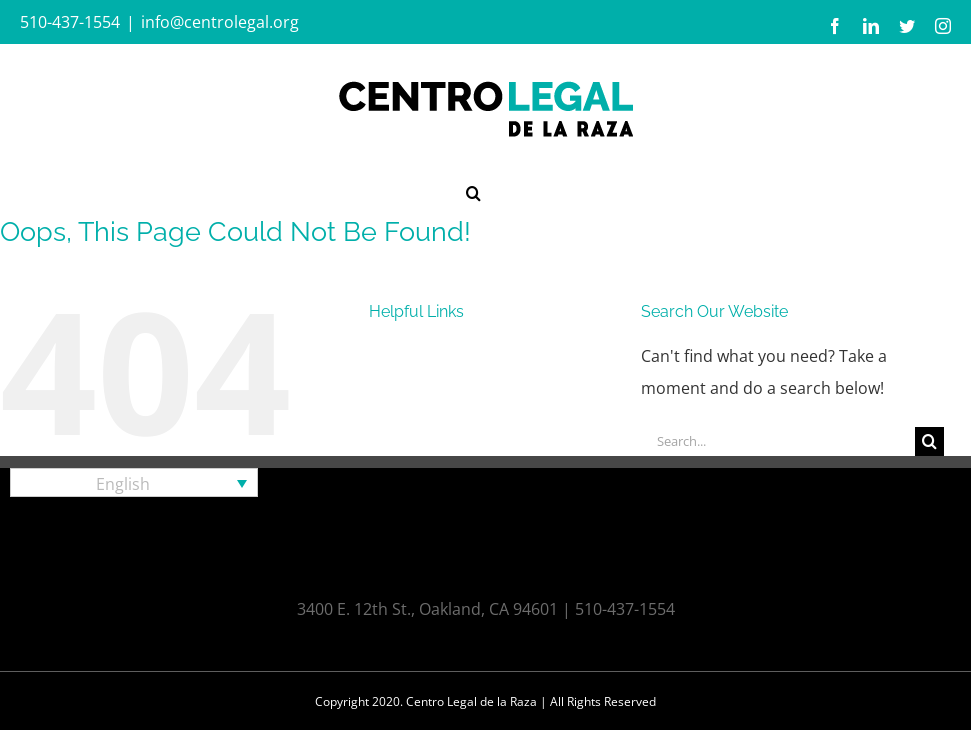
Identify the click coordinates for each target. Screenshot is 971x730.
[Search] (929, 441)
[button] (473, 191)
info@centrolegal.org (220, 22)
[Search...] (778, 441)
